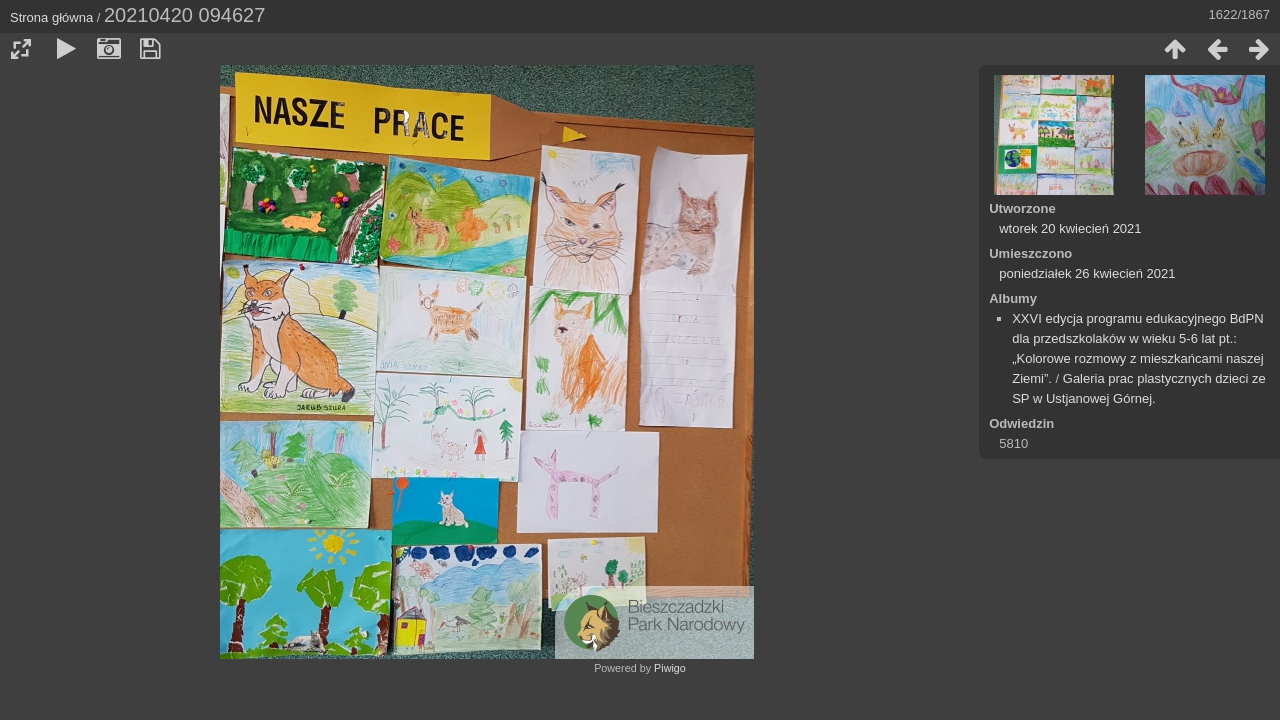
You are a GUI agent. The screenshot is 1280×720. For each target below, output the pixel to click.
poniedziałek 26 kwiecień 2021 (1087, 273)
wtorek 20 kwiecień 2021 (1070, 228)
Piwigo (670, 668)
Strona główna (51, 17)
